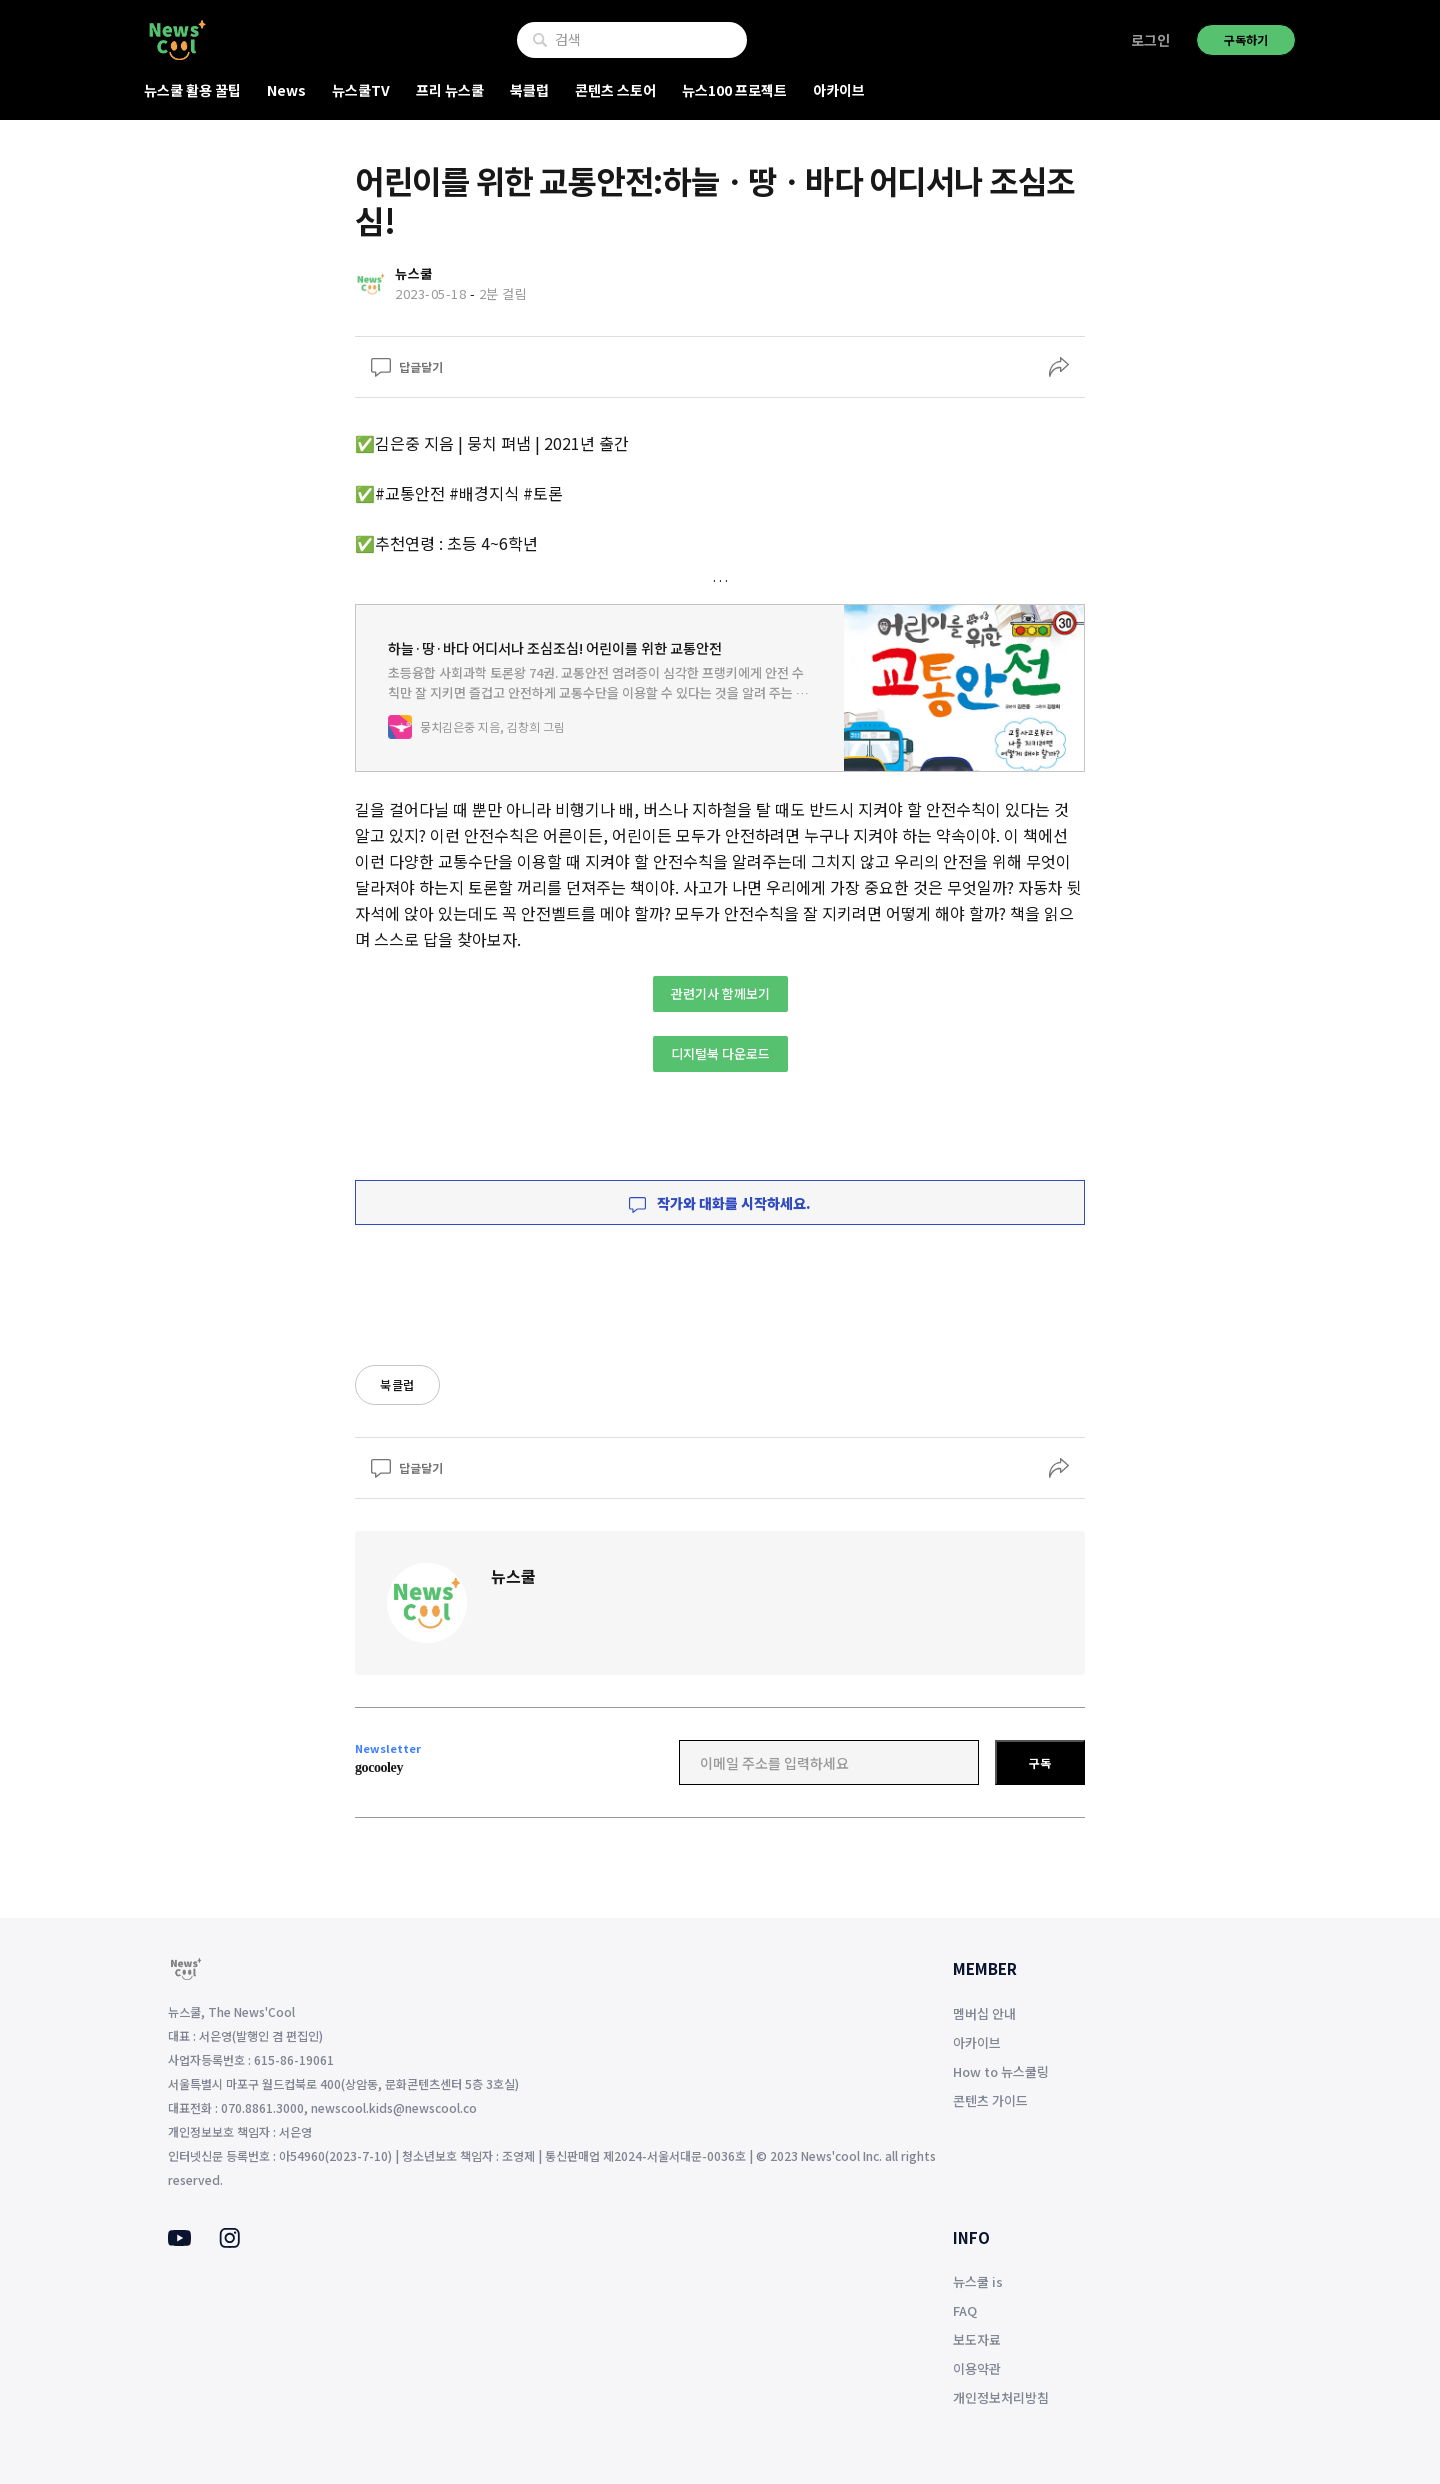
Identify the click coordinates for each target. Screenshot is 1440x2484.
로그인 (1150, 40)
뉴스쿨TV (361, 90)
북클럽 (529, 90)
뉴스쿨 (513, 1576)
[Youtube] (179, 2240)
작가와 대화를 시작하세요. (720, 1203)
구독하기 (1246, 39)
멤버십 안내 (984, 2013)
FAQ (965, 2310)
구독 (1040, 1762)
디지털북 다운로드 (720, 1053)
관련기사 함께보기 (720, 993)
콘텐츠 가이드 (990, 2100)
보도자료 (977, 2339)
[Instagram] (229, 2242)
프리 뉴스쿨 (450, 90)
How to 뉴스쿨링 (1001, 2071)
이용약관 (977, 2368)
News (286, 90)
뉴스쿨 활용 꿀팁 (192, 90)
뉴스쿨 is (978, 2281)
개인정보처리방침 (1001, 2397)
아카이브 (839, 90)
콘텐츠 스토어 (615, 90)
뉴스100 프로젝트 (734, 90)
